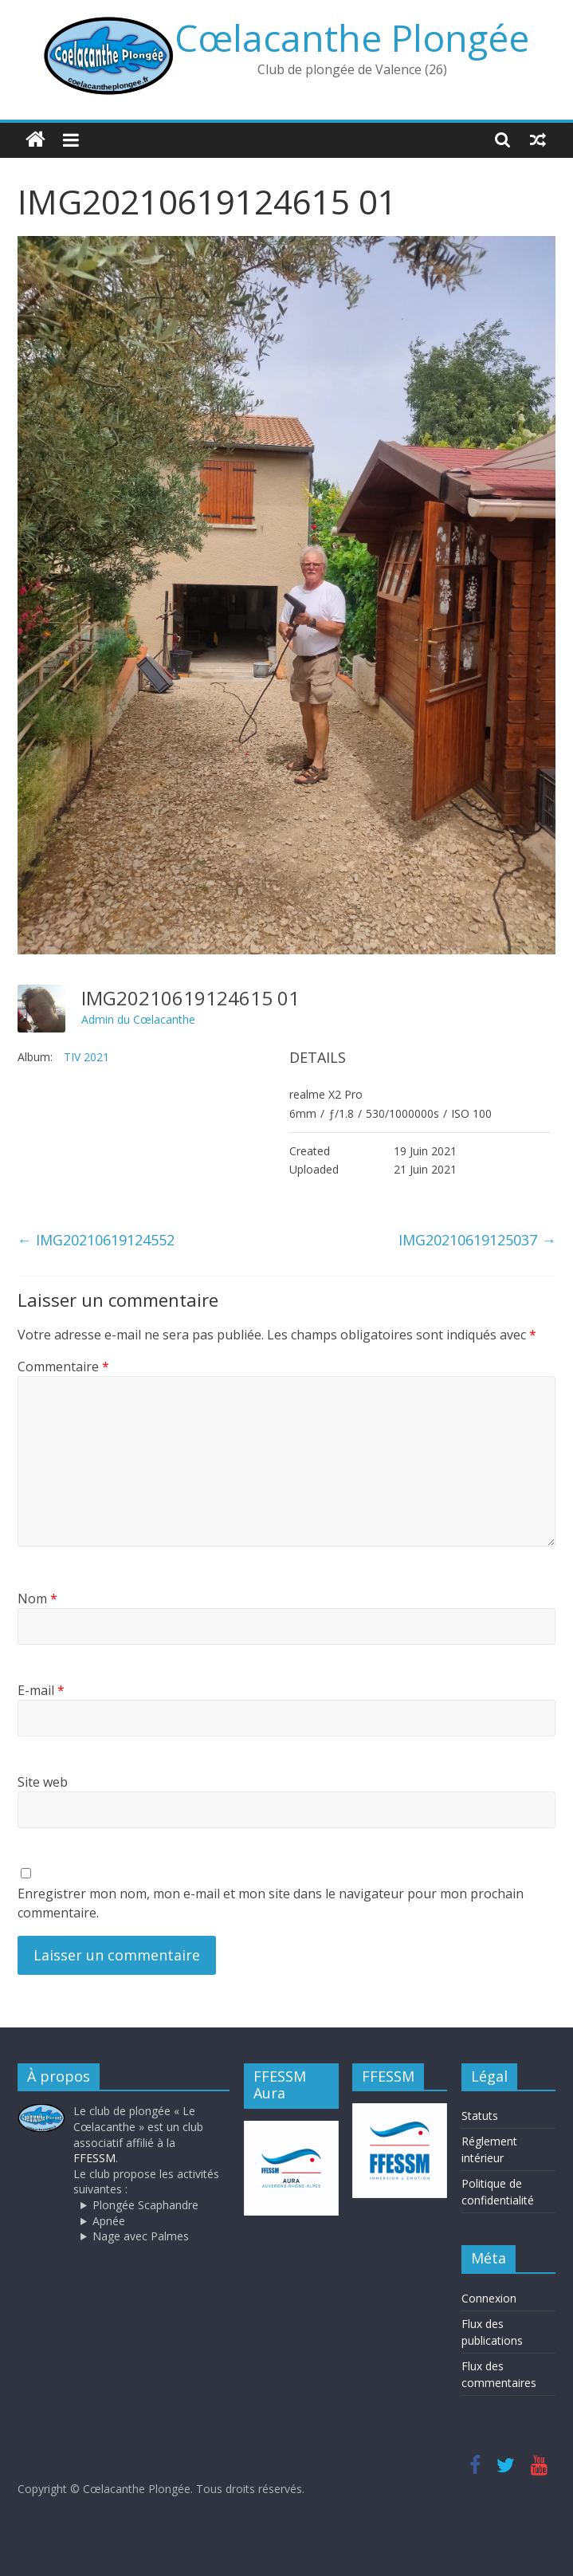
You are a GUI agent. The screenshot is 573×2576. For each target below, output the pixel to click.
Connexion (488, 2298)
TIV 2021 (86, 1056)
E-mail (41, 1690)
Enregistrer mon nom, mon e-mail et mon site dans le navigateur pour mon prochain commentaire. (271, 1903)
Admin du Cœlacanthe (138, 1019)
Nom (37, 1598)
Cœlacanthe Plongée (352, 37)
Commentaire (63, 1366)
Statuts (479, 2115)
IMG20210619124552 (96, 1239)
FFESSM (94, 2157)
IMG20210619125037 (476, 1239)
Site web (43, 1782)
